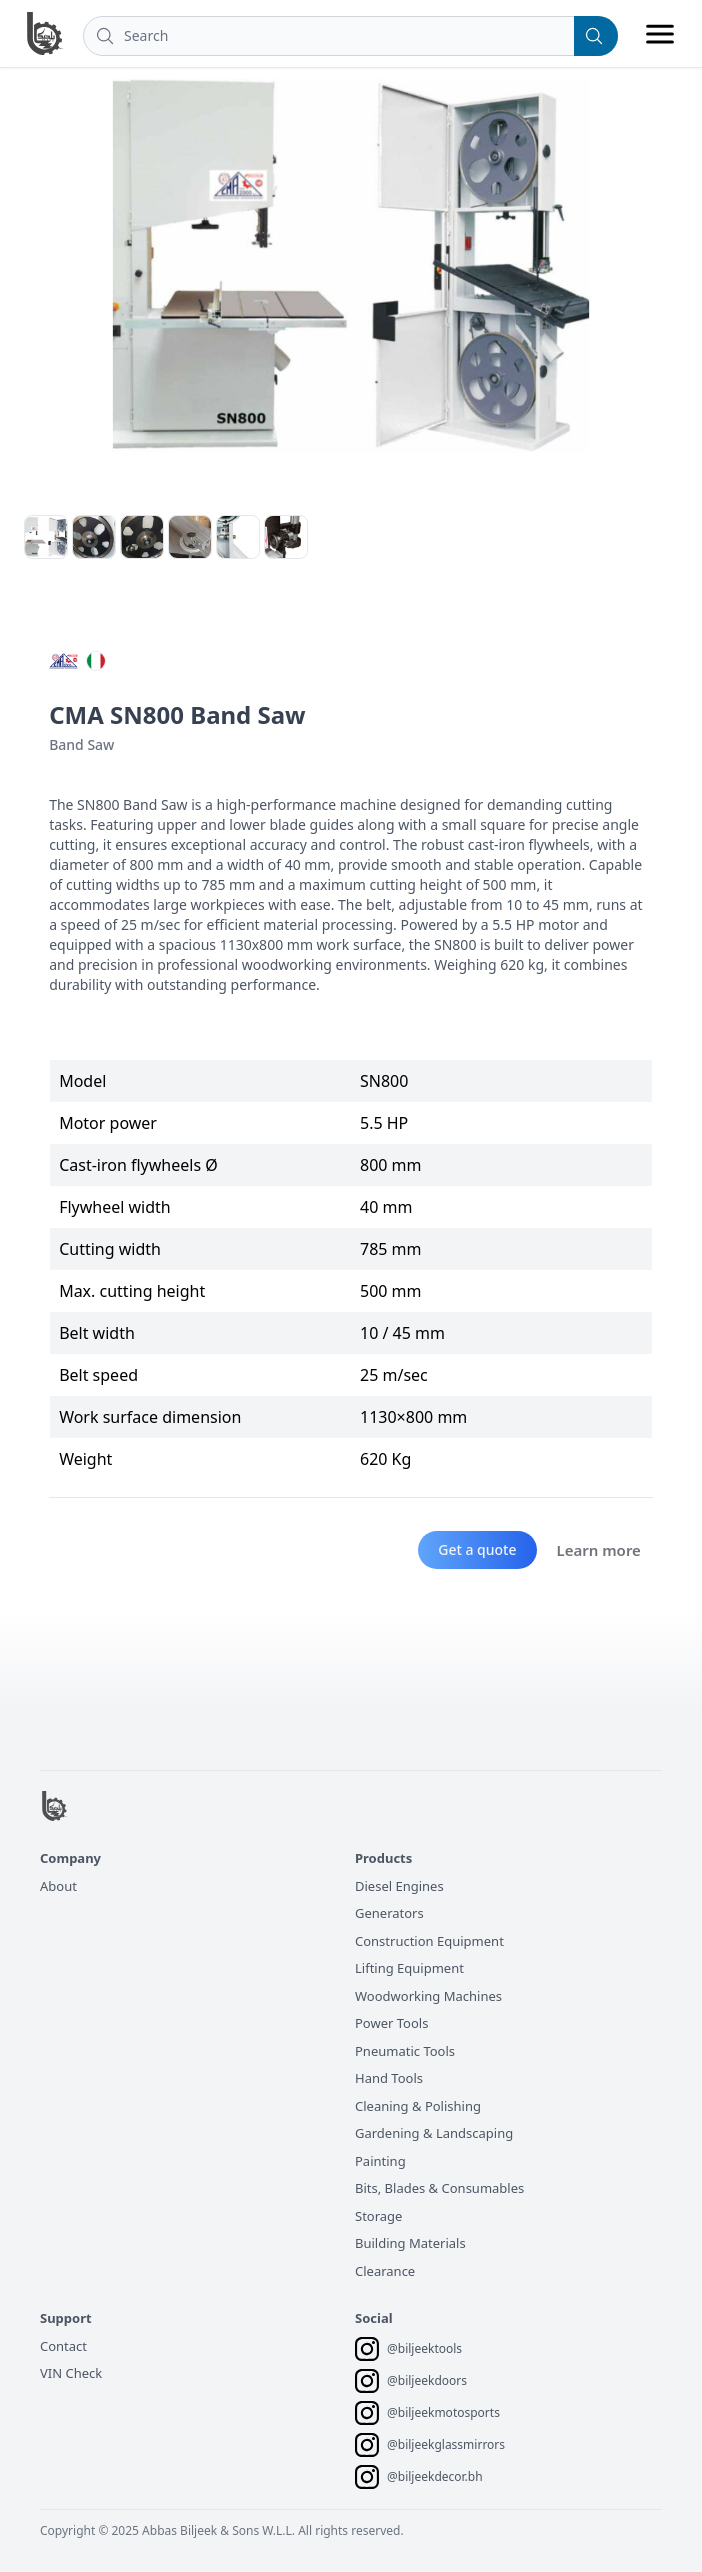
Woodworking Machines (428, 1996)
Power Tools (391, 2023)
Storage (378, 2216)
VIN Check (71, 2373)
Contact (63, 2346)
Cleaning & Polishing (418, 2106)
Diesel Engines (399, 1886)
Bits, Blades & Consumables (439, 2188)
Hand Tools (389, 2078)
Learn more (599, 1550)
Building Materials (410, 2243)
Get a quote (477, 1549)
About (58, 1886)
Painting (380, 2161)
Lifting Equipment (409, 1968)
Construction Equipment (429, 1941)
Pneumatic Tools (405, 2051)
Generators (389, 1913)
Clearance (385, 2271)
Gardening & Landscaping (434, 2133)
